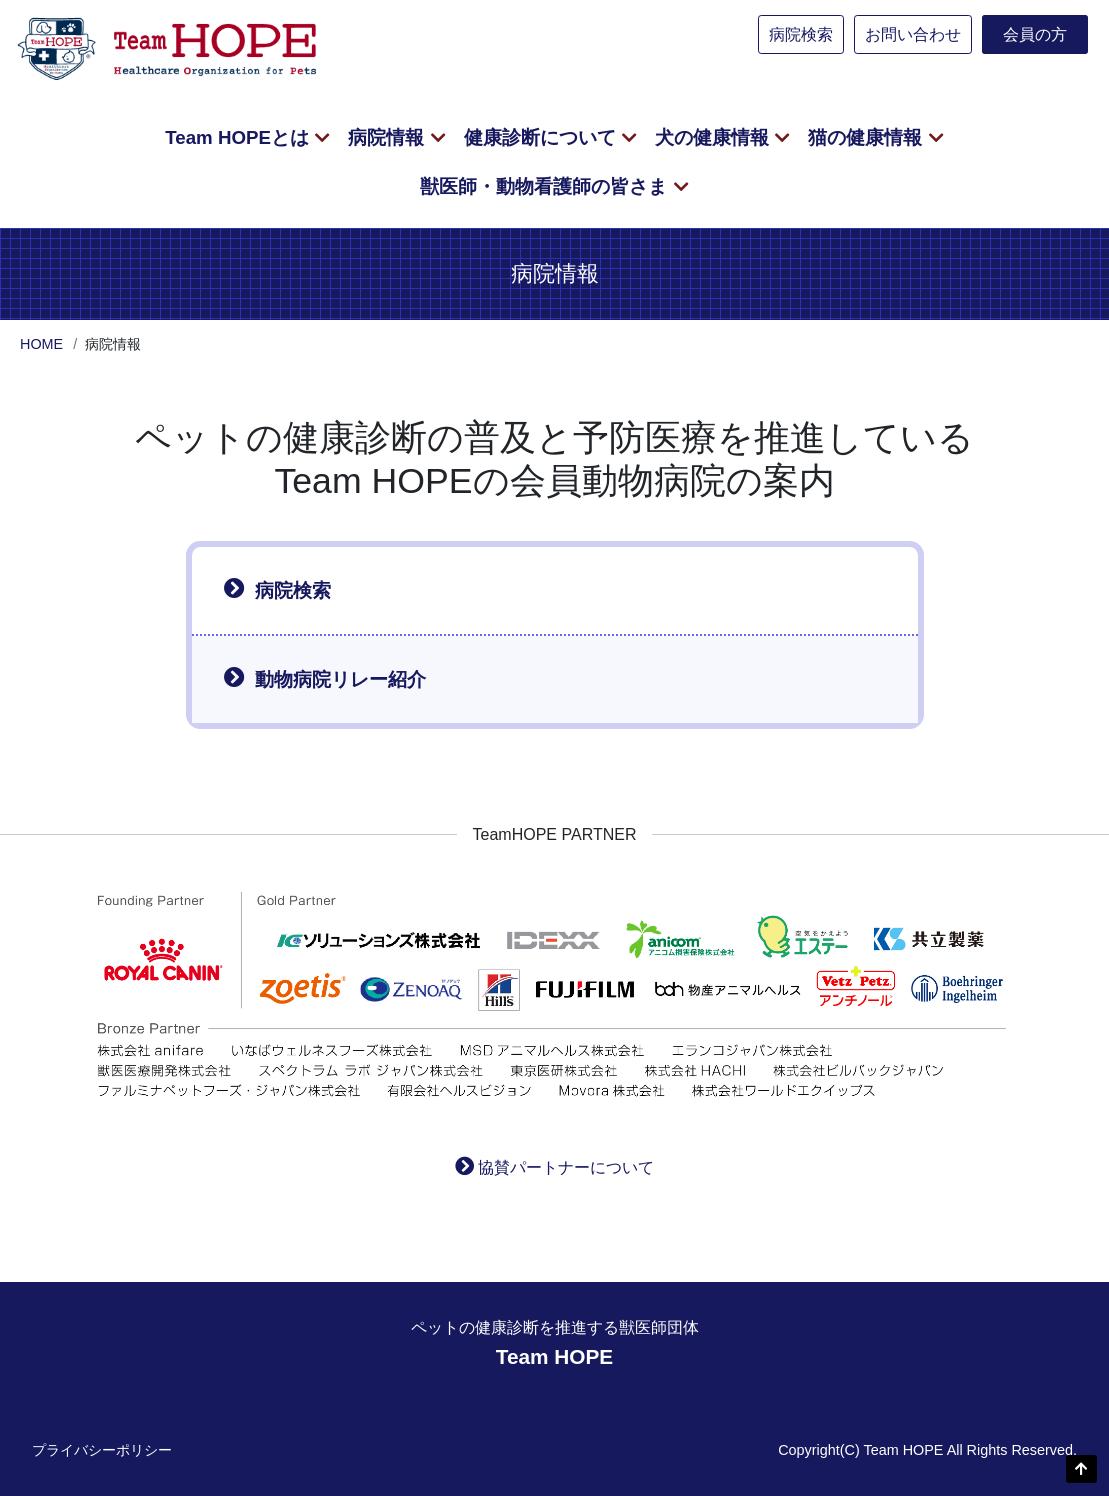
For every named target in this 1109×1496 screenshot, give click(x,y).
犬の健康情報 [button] (714, 137)
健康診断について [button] (542, 137)
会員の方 (1035, 34)
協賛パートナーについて (566, 1167)
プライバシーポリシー (102, 1450)
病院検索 (801, 34)
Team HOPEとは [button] (239, 137)
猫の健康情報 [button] (867, 137)
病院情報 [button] (388, 137)
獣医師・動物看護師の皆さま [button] (546, 186)
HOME (41, 344)
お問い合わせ (913, 34)
